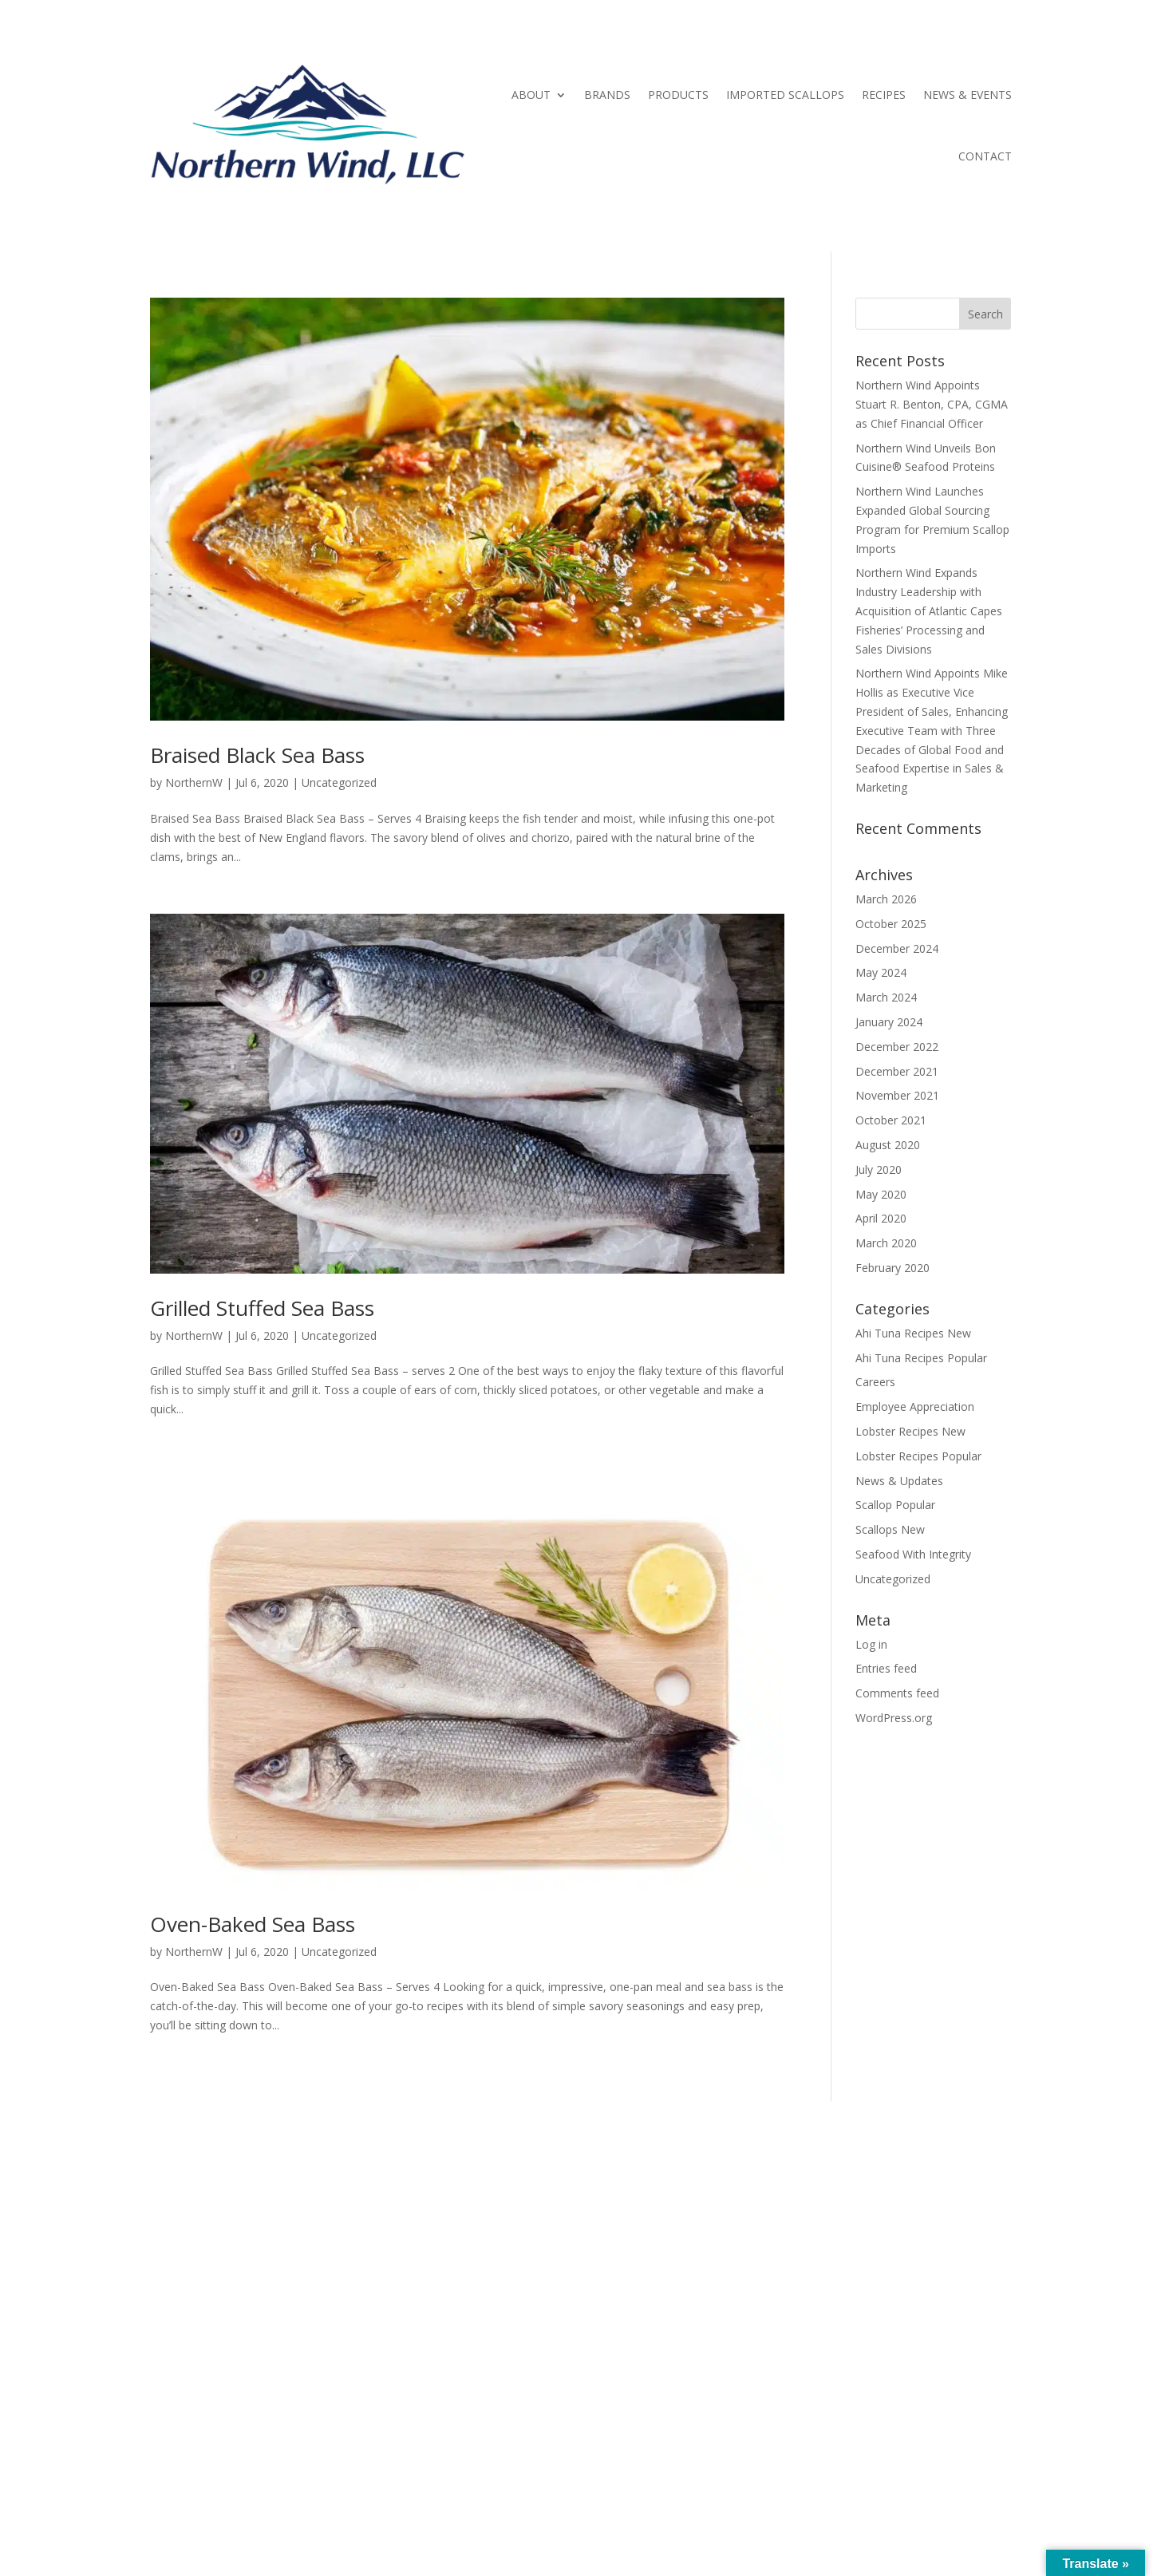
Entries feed (886, 1668)
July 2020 (878, 1169)
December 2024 (896, 948)
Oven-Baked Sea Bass (252, 1924)
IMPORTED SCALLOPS (785, 94)
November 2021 (897, 1095)
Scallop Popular (895, 1504)
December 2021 (896, 1071)
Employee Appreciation (914, 1406)
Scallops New (890, 1529)
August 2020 (887, 1144)
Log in (871, 1644)
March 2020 (886, 1242)
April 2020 (880, 1218)
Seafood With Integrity (913, 1554)
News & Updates (899, 1480)
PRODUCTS (678, 94)
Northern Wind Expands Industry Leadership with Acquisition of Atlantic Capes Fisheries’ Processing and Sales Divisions (928, 610)
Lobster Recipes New (910, 1431)
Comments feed (897, 1693)
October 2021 (890, 1120)
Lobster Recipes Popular (918, 1456)
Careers (875, 1381)
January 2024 (888, 1021)
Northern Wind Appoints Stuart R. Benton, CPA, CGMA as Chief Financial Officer (931, 404)
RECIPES (884, 94)
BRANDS (607, 94)
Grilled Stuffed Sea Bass (262, 1308)
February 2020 (892, 1267)
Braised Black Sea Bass (257, 755)
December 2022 (896, 1046)
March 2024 (886, 997)
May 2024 (880, 972)
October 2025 (890, 923)
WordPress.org (893, 1717)
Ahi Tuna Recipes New (913, 1333)
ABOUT (531, 94)
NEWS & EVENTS (967, 94)
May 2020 (880, 1194)
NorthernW (194, 782)
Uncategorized (339, 782)
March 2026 (886, 899)
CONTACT (985, 156)
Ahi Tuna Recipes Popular (921, 1357)
